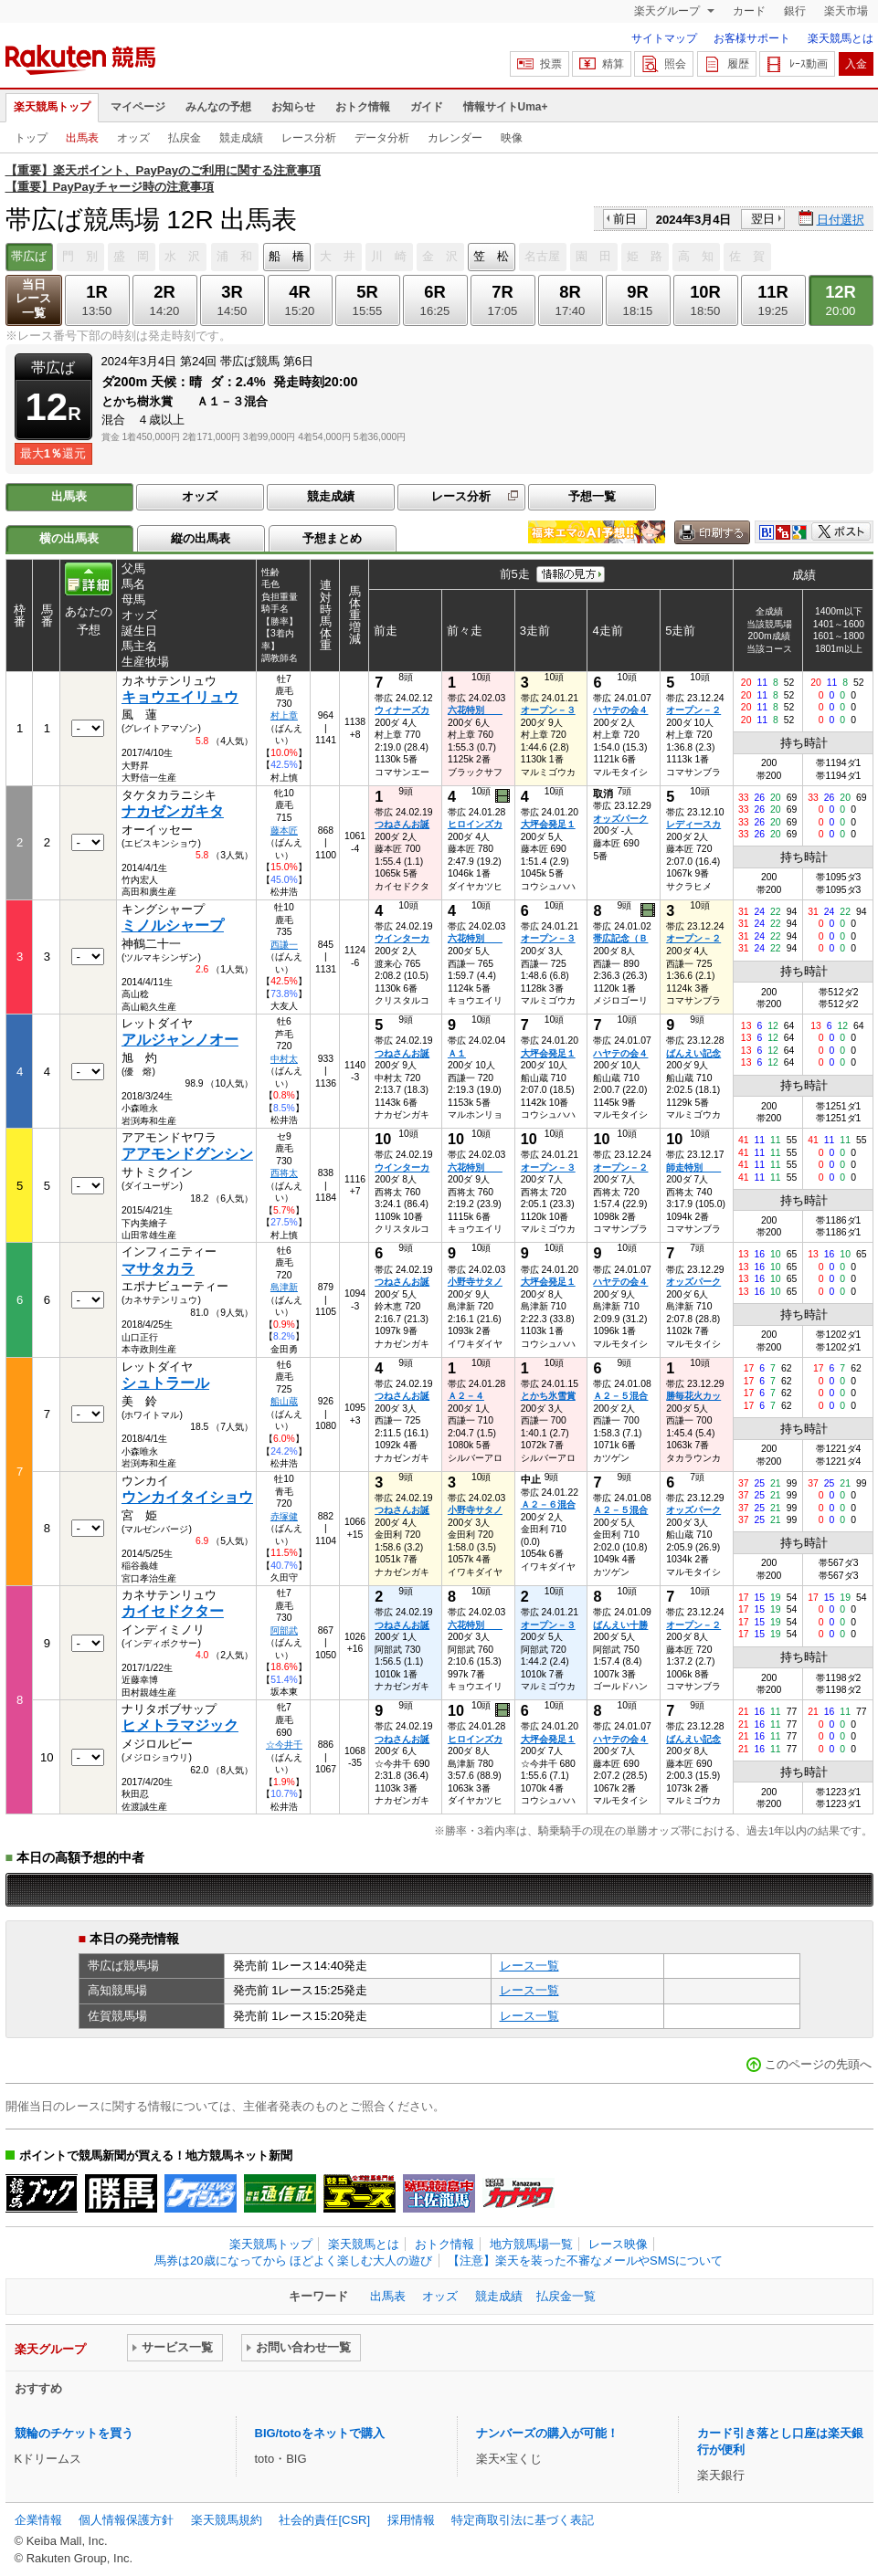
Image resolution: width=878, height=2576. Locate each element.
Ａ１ (457, 1053)
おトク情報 (362, 106)
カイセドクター (173, 1611)
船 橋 (286, 256)
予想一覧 (592, 496)
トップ (31, 137)
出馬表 (82, 137)
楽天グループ (668, 11)
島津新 (284, 1287)
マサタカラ (158, 1269)
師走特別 (693, 1167)
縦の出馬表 (200, 538)
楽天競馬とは (840, 38)
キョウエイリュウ (180, 697)
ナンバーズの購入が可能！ (547, 2433)
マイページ (138, 106)
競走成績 (241, 137)
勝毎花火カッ (693, 1396)
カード (749, 11)
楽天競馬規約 (226, 2520)
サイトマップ (664, 38)
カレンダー (455, 137)
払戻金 (184, 137)
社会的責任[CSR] (324, 2520)
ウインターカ (402, 938)
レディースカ (693, 824)
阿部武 (284, 1630)
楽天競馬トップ (52, 106)
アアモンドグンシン (187, 1154)
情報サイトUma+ (505, 106)
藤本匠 (284, 830)
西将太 (284, 1173)
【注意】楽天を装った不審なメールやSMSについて (585, 2260)
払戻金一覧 (566, 2296)
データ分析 (381, 137)
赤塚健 (284, 1516)
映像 (512, 137)
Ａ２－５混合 (620, 1396)
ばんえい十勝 (620, 1625)
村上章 (284, 715)
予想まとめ (332, 538)
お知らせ (293, 106)
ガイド (426, 106)
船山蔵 (284, 1401)
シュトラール (165, 1383)
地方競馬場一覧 (531, 2244)
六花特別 (475, 710)
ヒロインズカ (475, 824)
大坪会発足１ (548, 824)
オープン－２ (693, 710)
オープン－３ (548, 710)
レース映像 (618, 2244)
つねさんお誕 (402, 824)
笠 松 (491, 256)
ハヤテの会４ (620, 710)
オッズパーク (620, 819)
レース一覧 (529, 1965)
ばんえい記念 (693, 1053)
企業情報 (38, 2520)
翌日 (763, 219)
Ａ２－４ (466, 1396)
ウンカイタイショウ (187, 1497)
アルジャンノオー (180, 1039)
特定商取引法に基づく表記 (522, 2520)
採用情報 (411, 2520)
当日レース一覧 (33, 299)
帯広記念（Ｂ (620, 938)
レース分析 (308, 137)
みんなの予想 (218, 106)
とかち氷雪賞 (548, 1396)
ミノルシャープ (173, 925)
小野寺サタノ (475, 1282)
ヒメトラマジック (180, 1725)
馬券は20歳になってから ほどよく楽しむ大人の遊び (293, 2260)
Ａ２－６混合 (548, 1504)
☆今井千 (284, 1745)
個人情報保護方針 (126, 2520)
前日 (625, 219)
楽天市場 (846, 11)
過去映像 (503, 796)
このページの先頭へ (818, 2064)
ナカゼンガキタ (173, 811)
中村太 (284, 1059)
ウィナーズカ (402, 710)
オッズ (133, 137)
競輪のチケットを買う (74, 2433)
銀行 (795, 11)
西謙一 (284, 945)
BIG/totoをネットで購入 (320, 2433)
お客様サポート (752, 38)
